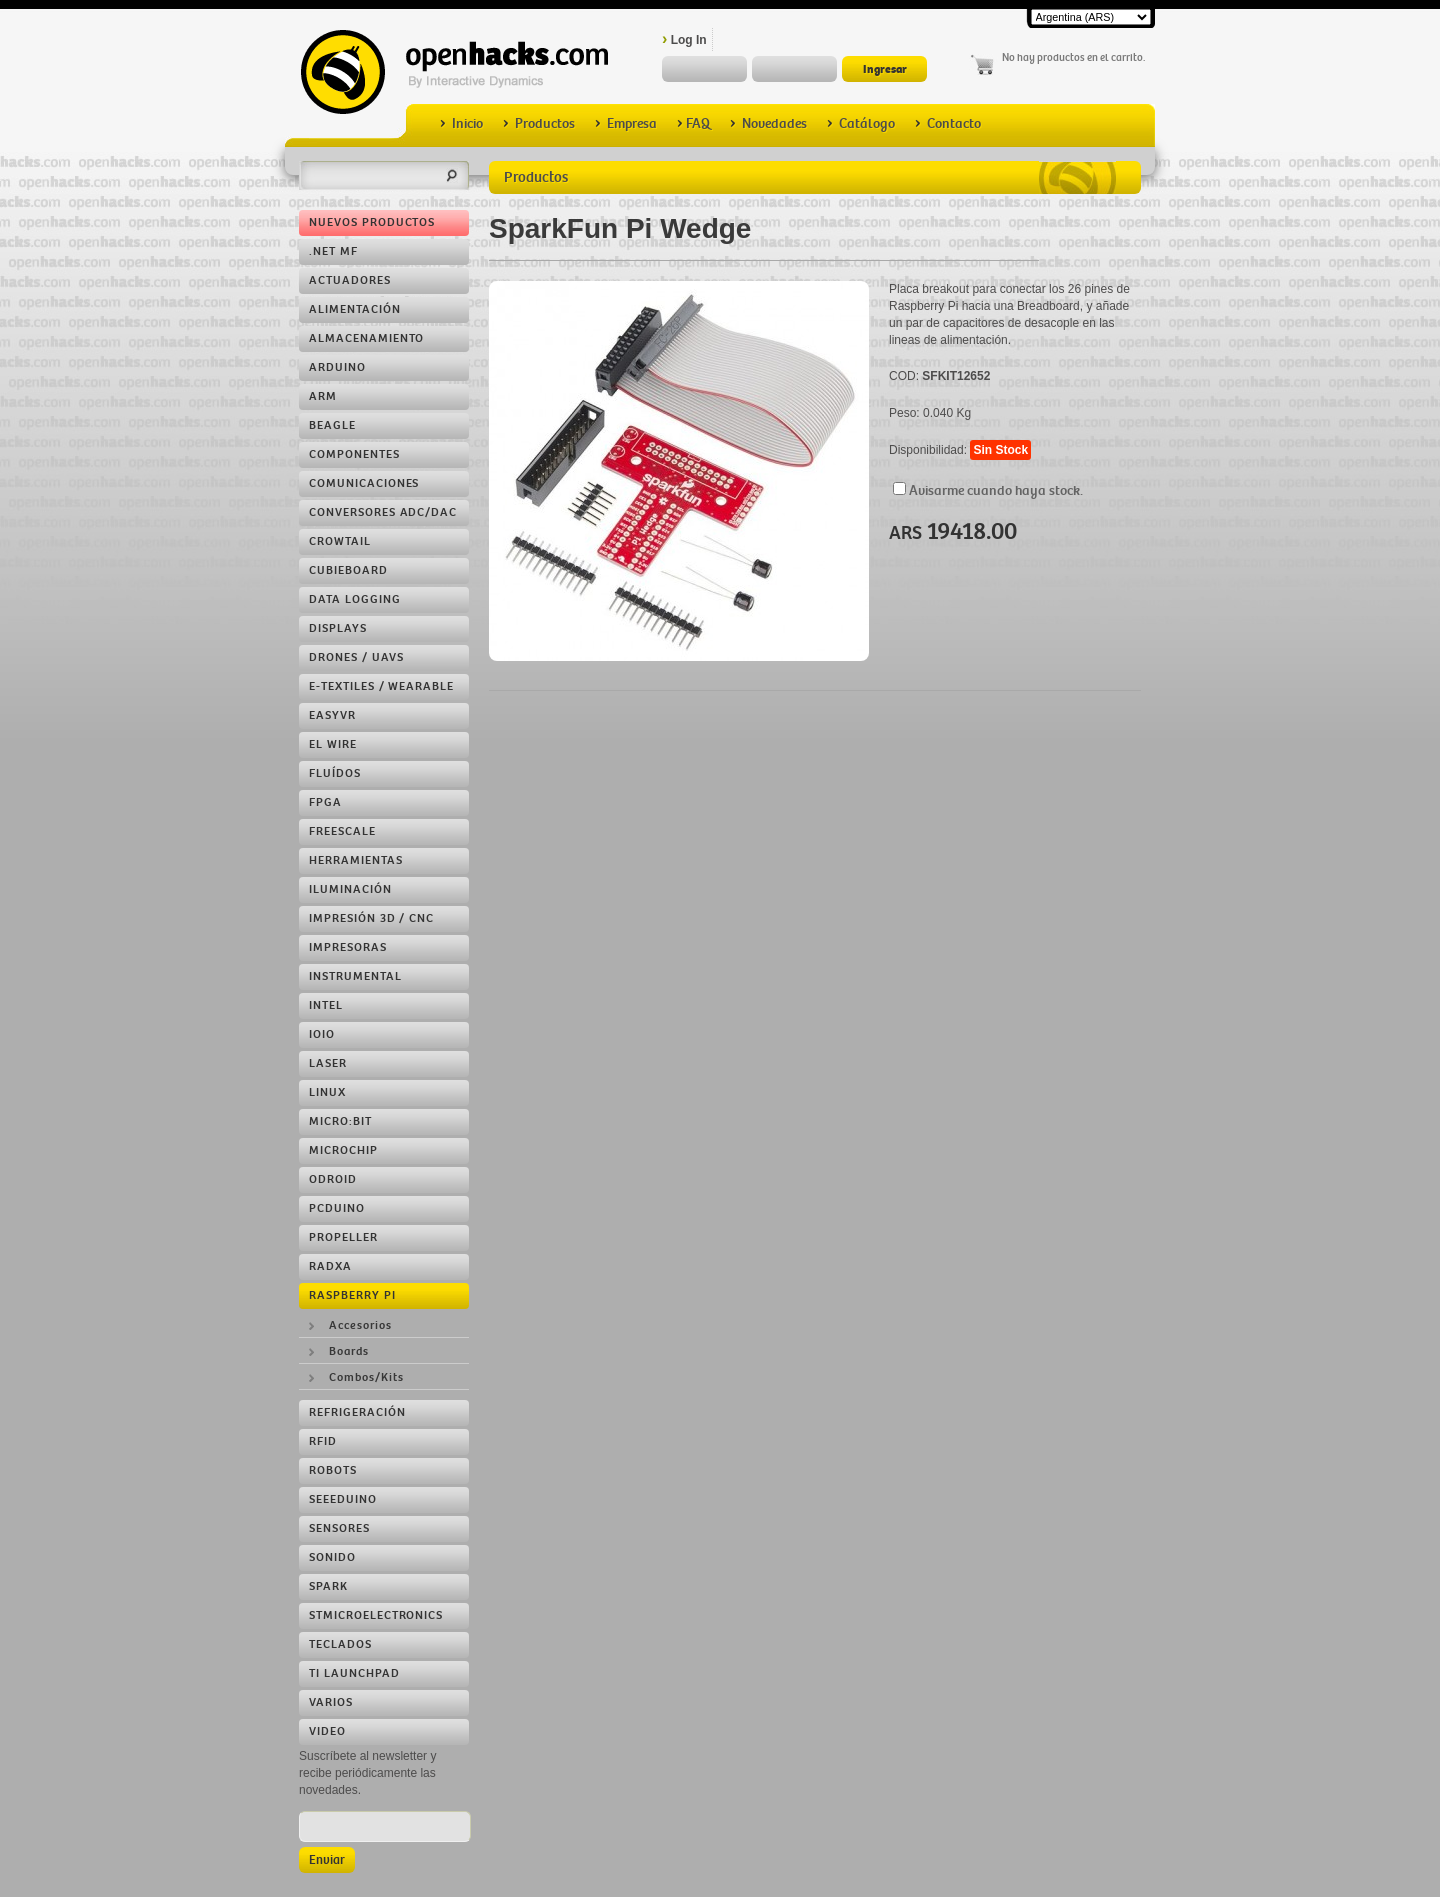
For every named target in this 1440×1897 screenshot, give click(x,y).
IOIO (322, 1034)
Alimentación (355, 309)
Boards (349, 1351)
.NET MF (333, 251)
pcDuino (337, 1208)
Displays (338, 628)
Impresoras (348, 947)
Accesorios (360, 1325)
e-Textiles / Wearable (381, 686)
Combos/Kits (366, 1377)
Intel (326, 1005)
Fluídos (335, 773)
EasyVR (332, 715)
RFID (323, 1441)
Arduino (337, 367)
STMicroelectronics (376, 1615)
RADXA (330, 1266)
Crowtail (340, 541)
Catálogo (861, 123)
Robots (333, 1470)
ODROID (333, 1179)
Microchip (343, 1150)
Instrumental (355, 976)
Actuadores (350, 280)
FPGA (325, 802)
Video (327, 1731)
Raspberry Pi (352, 1295)
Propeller (343, 1237)
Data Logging (355, 599)
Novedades (768, 123)
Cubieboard (348, 570)
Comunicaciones (364, 483)
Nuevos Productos (372, 222)
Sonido (332, 1557)
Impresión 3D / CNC (371, 918)
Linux (327, 1092)
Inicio (461, 123)
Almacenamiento (366, 338)
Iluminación (350, 889)
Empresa (626, 123)
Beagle (332, 425)
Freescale (342, 831)
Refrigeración (357, 1412)
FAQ (693, 123)
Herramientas (356, 860)
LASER (328, 1063)
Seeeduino (343, 1499)
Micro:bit (340, 1121)
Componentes (354, 454)
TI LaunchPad (354, 1673)
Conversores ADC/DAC (383, 512)
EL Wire (333, 744)
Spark (328, 1586)
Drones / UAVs (356, 657)
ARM (323, 396)
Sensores (339, 1528)
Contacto (948, 123)
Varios (331, 1702)
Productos (539, 123)
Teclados (340, 1644)
